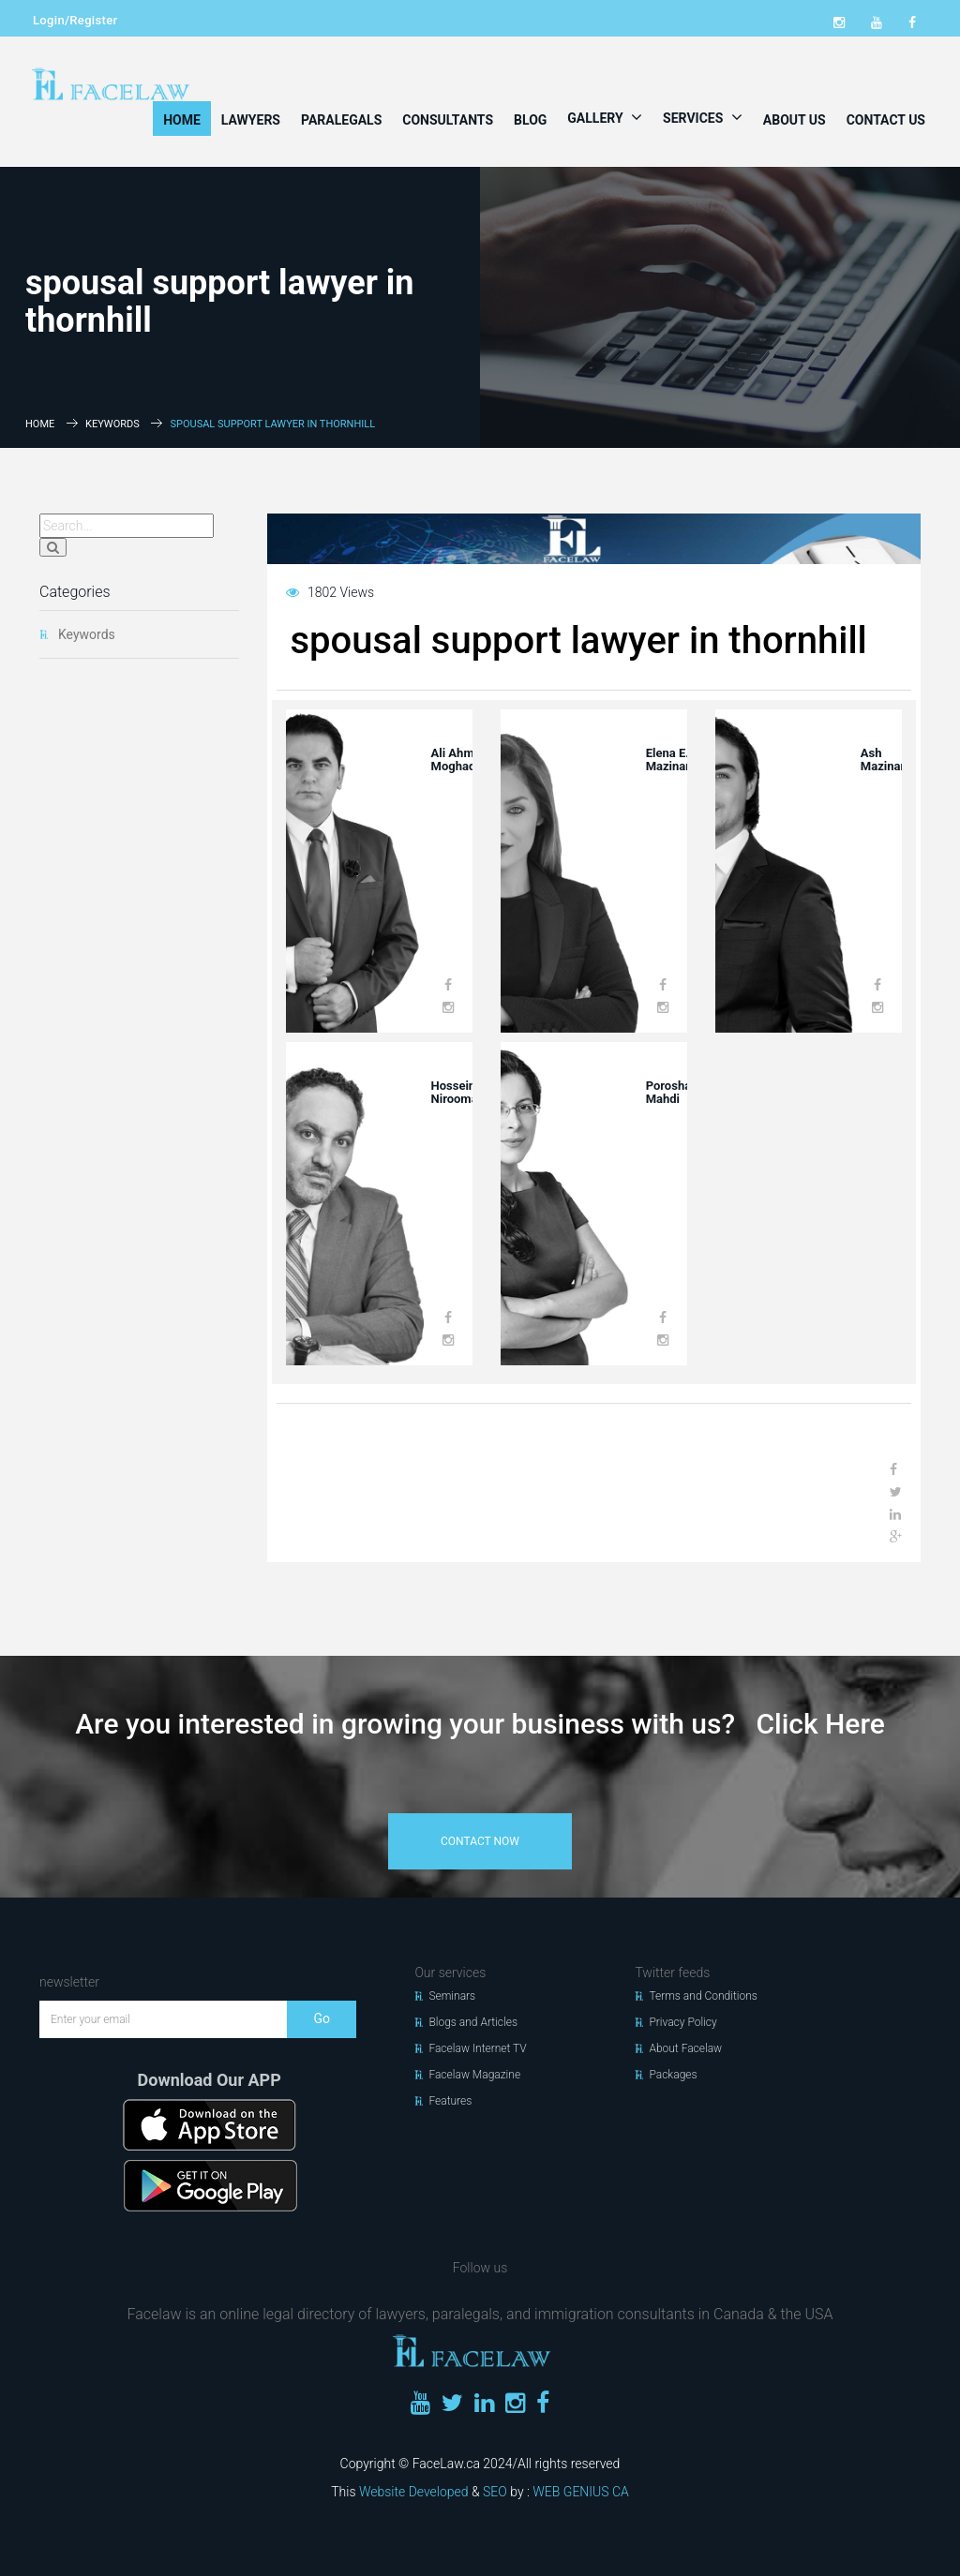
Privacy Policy (682, 2022)
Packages (673, 2074)
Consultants (447, 119)
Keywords (112, 424)
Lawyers (250, 119)
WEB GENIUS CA (580, 2491)
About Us (794, 119)
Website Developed (414, 2491)
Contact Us (886, 119)
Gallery (604, 117)
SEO (495, 2491)
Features (450, 2100)
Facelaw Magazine (474, 2074)
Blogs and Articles (473, 2022)
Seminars (451, 1996)
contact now (480, 1841)
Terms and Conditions (703, 1996)
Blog (530, 119)
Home (182, 119)
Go (321, 2018)
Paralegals (341, 119)
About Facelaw (685, 2048)
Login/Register (75, 20)
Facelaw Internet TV (477, 2048)
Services (702, 117)
